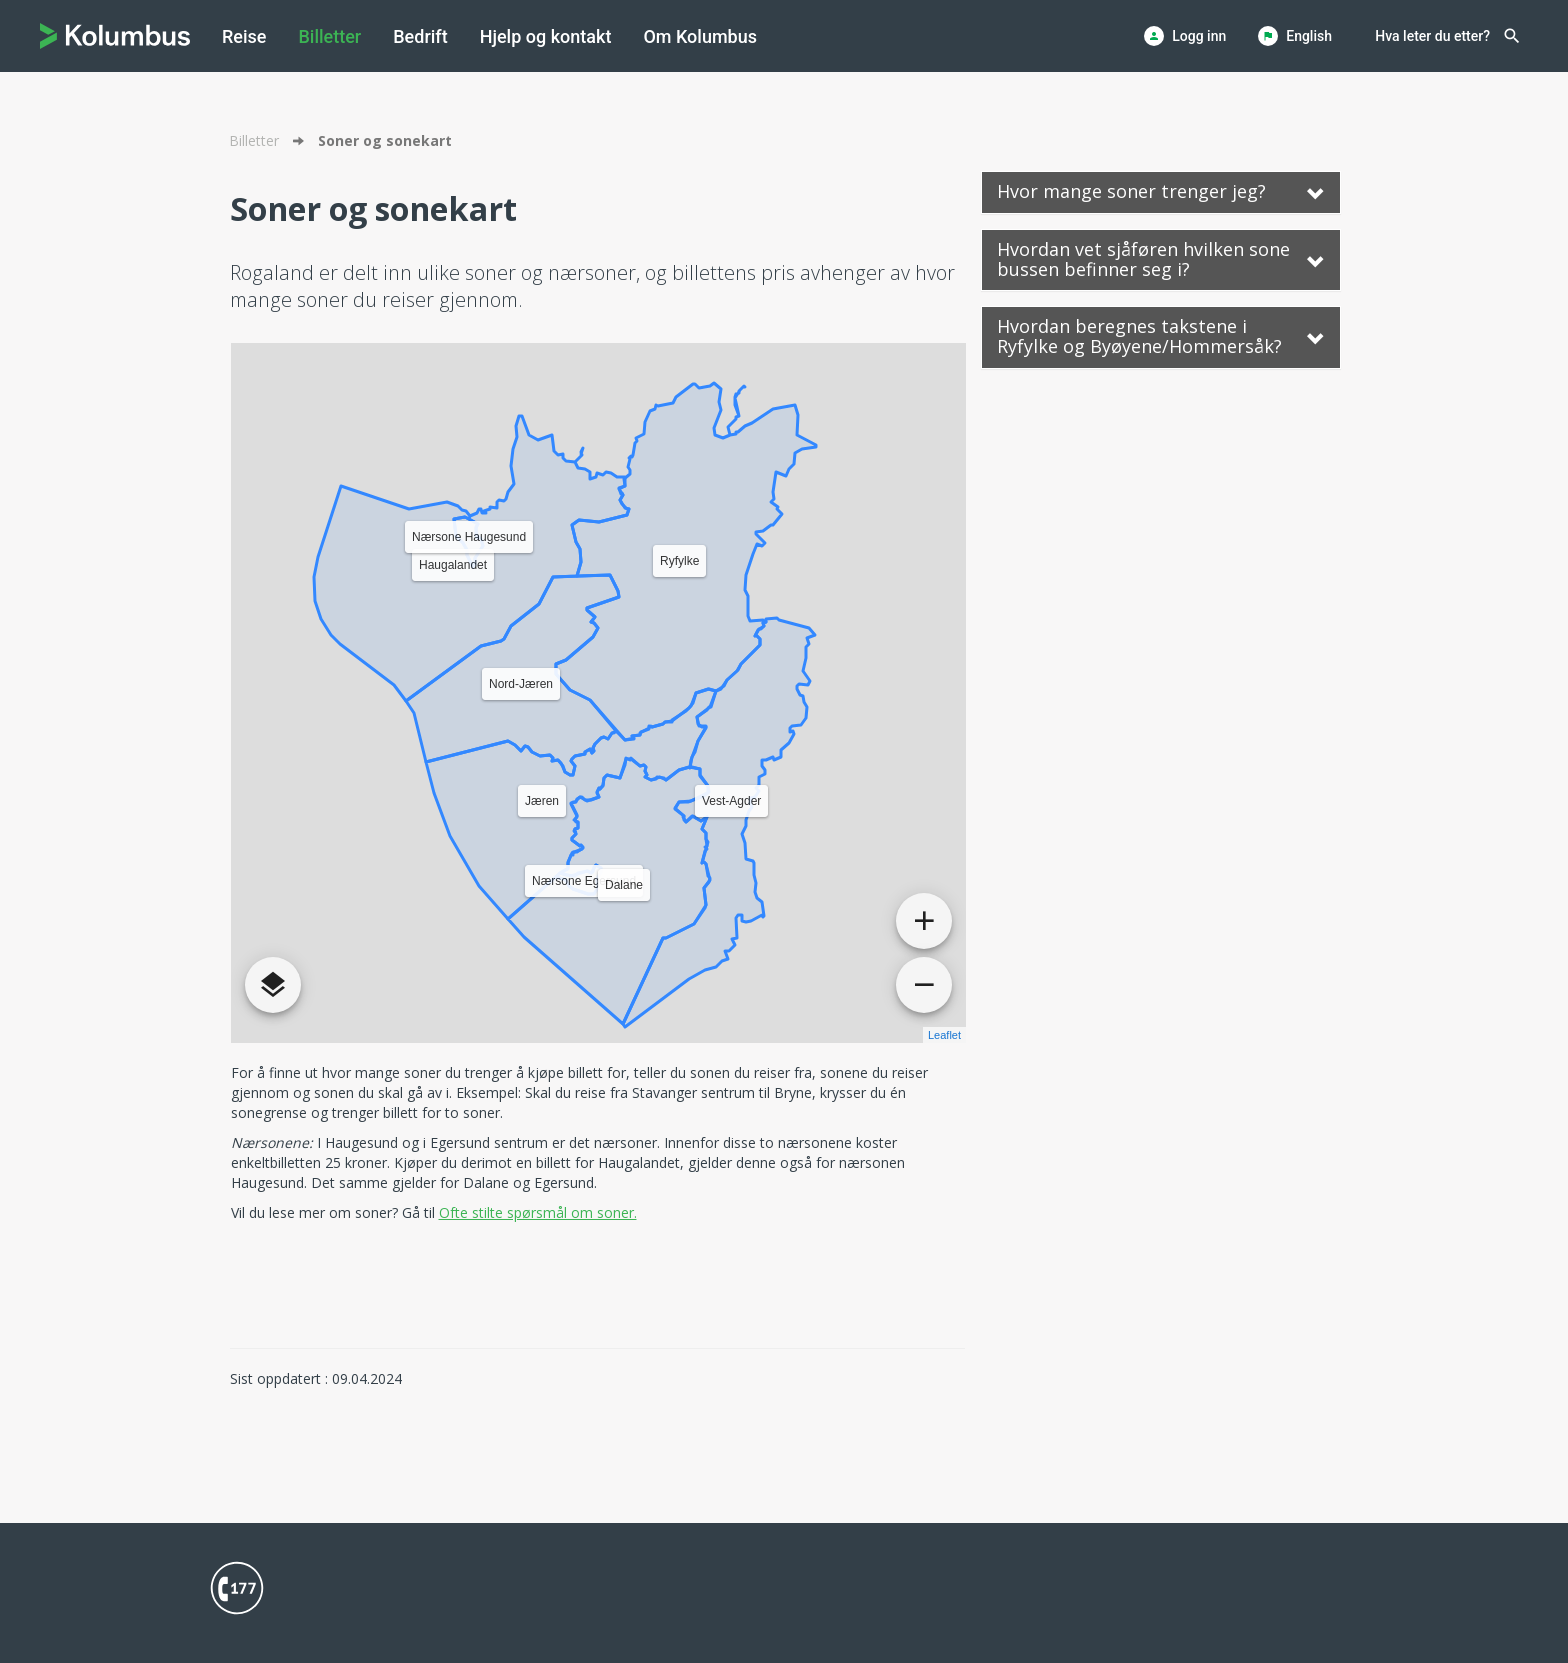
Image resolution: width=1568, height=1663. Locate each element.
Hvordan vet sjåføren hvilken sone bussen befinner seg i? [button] (1161, 259)
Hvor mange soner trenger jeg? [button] (1161, 191)
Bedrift (420, 36)
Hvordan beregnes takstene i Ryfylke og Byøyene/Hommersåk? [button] (1161, 336)
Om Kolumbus (700, 36)
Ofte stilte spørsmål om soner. (538, 1212)
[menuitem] (244, 36)
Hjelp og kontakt (546, 36)
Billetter (329, 36)
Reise (244, 36)
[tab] (1161, 192)
